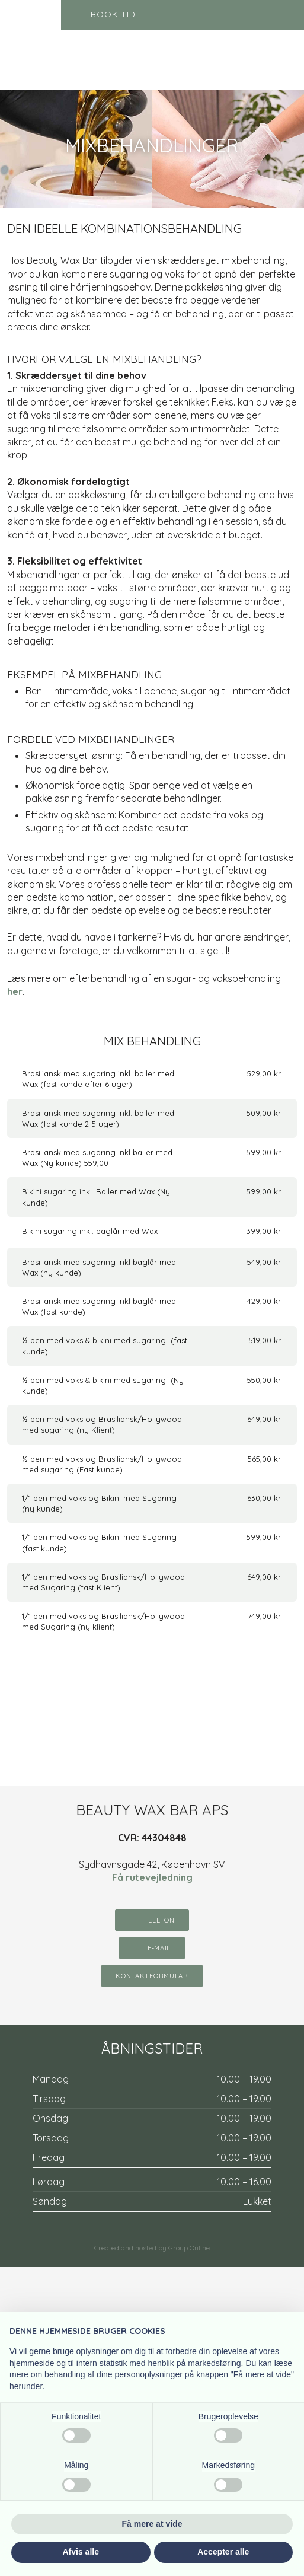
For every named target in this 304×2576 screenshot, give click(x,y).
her (15, 991)
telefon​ (159, 1920)
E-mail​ (159, 1948)
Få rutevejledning (152, 1877)
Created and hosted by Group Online (152, 2247)
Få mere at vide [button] (152, 2524)
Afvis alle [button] (81, 2551)
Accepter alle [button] (223, 2551)
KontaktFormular (152, 1976)
